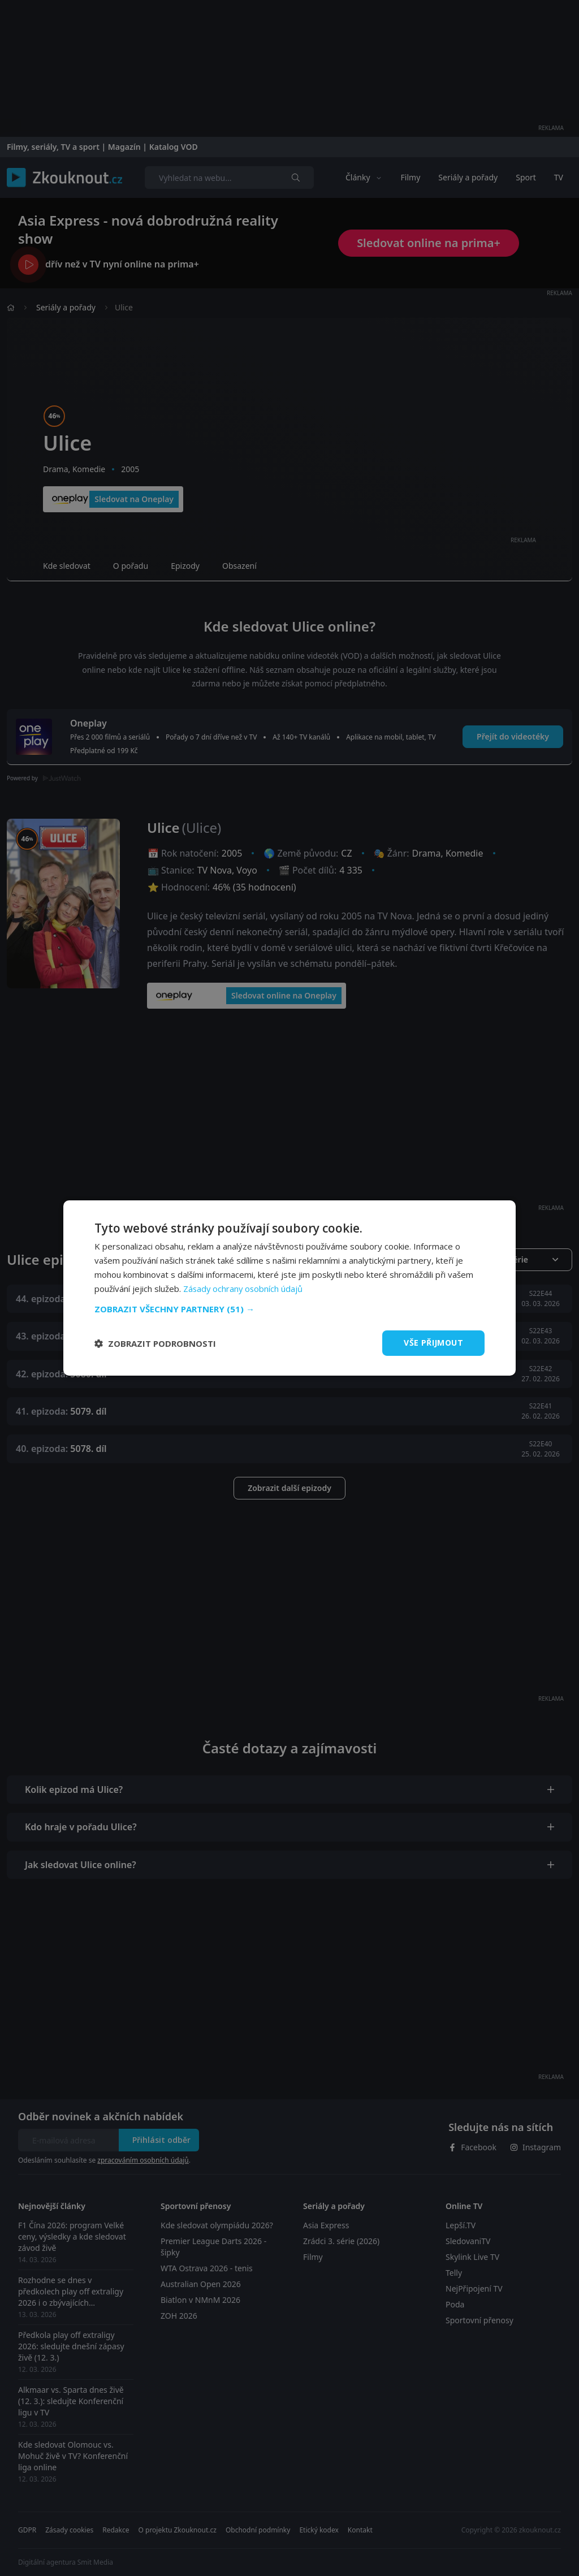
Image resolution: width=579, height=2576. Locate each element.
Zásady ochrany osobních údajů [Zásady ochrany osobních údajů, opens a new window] (244, 1288)
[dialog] (289, 1288)
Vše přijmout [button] (433, 1342)
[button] (289, 1309)
